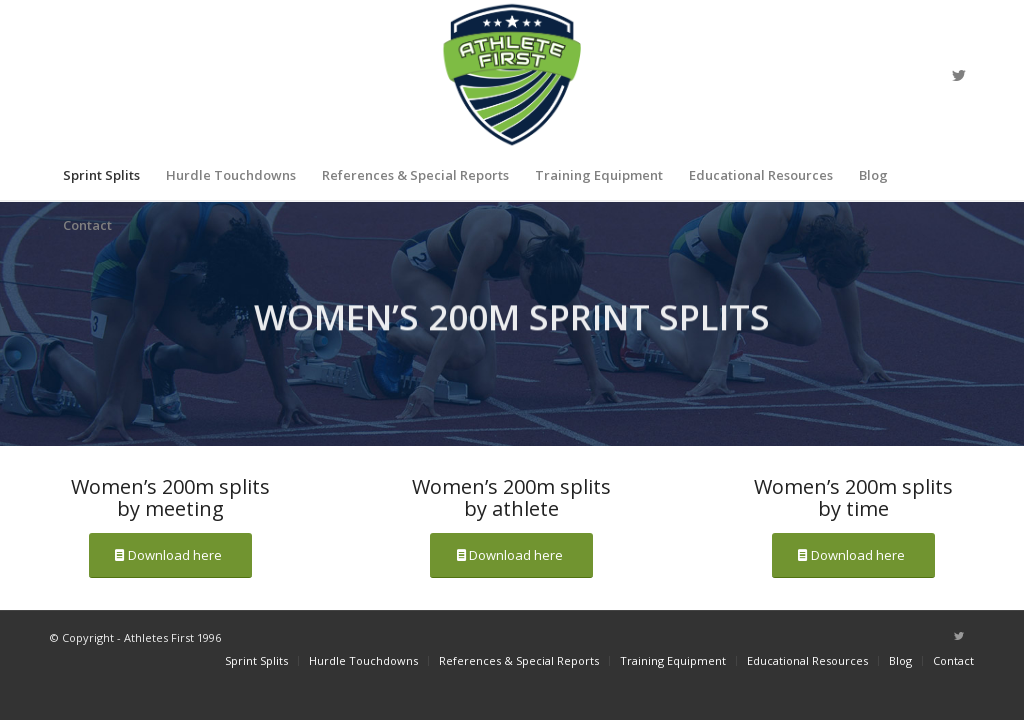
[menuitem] (101, 175)
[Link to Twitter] (959, 75)
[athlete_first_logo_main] (512, 75)
